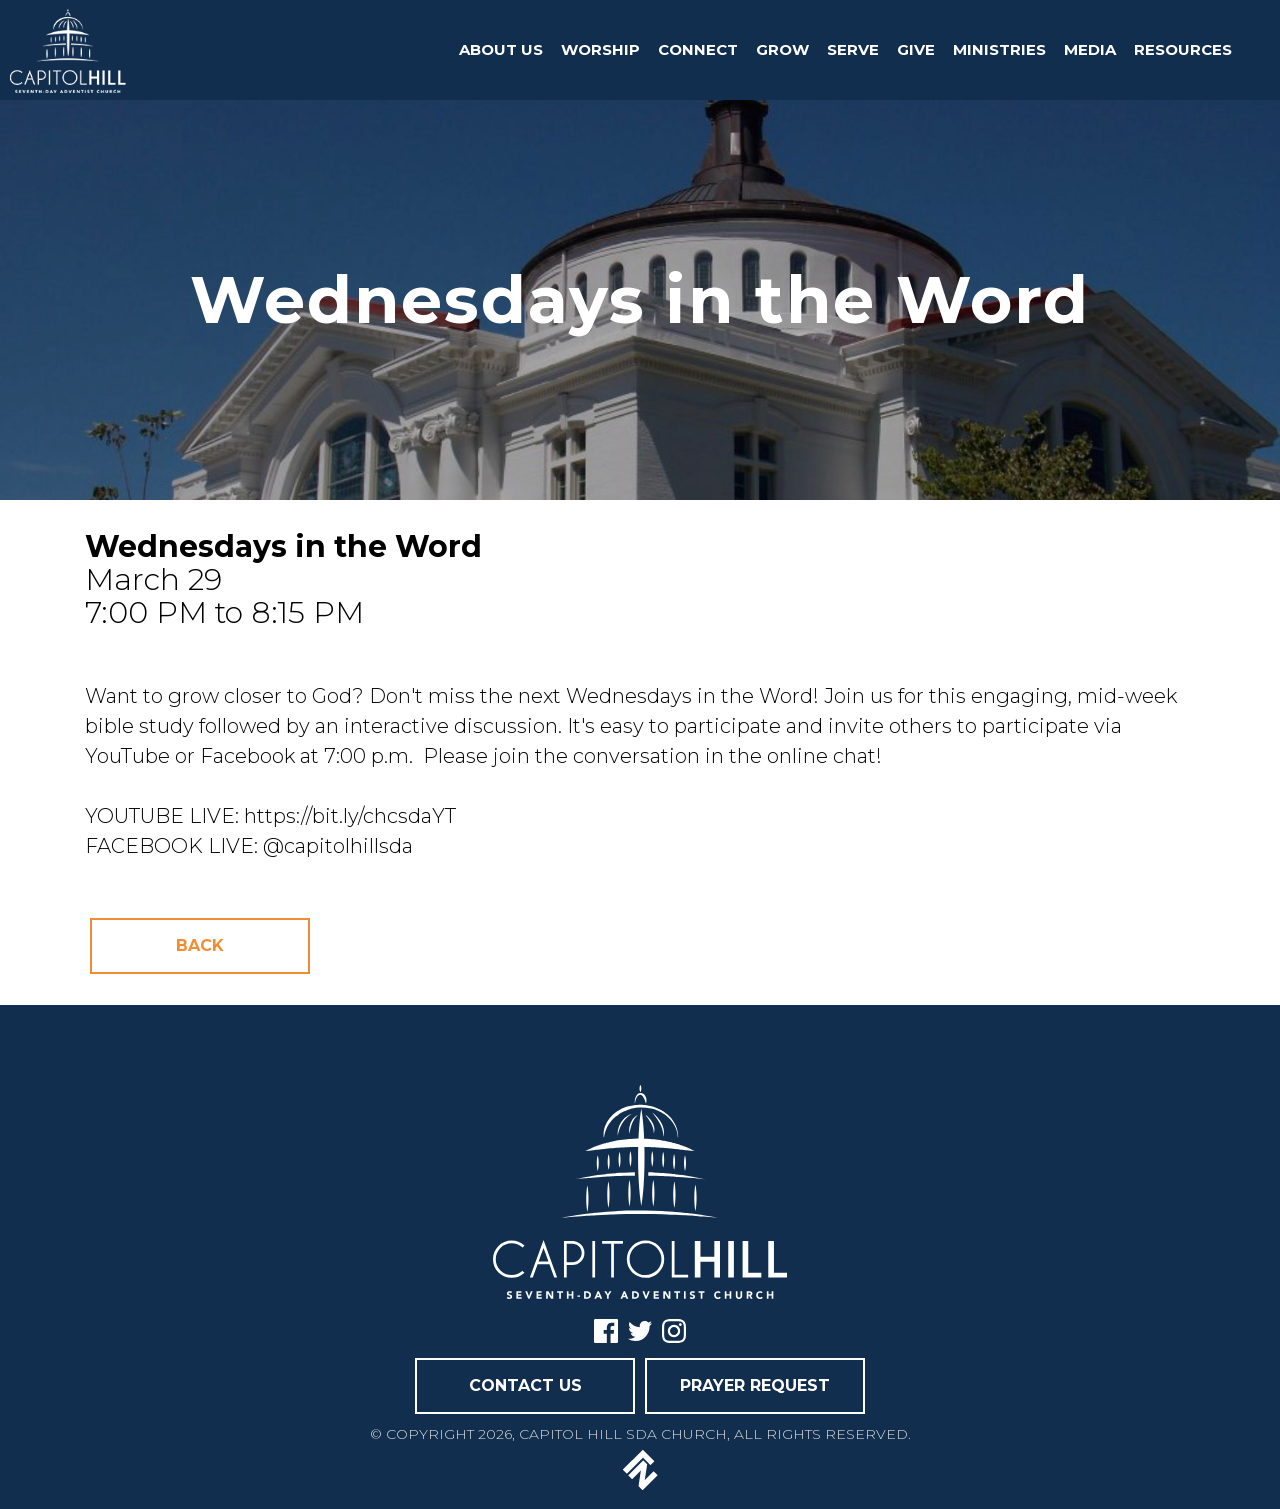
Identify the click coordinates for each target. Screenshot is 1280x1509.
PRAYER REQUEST (755, 1385)
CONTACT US (525, 1385)
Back (200, 945)
